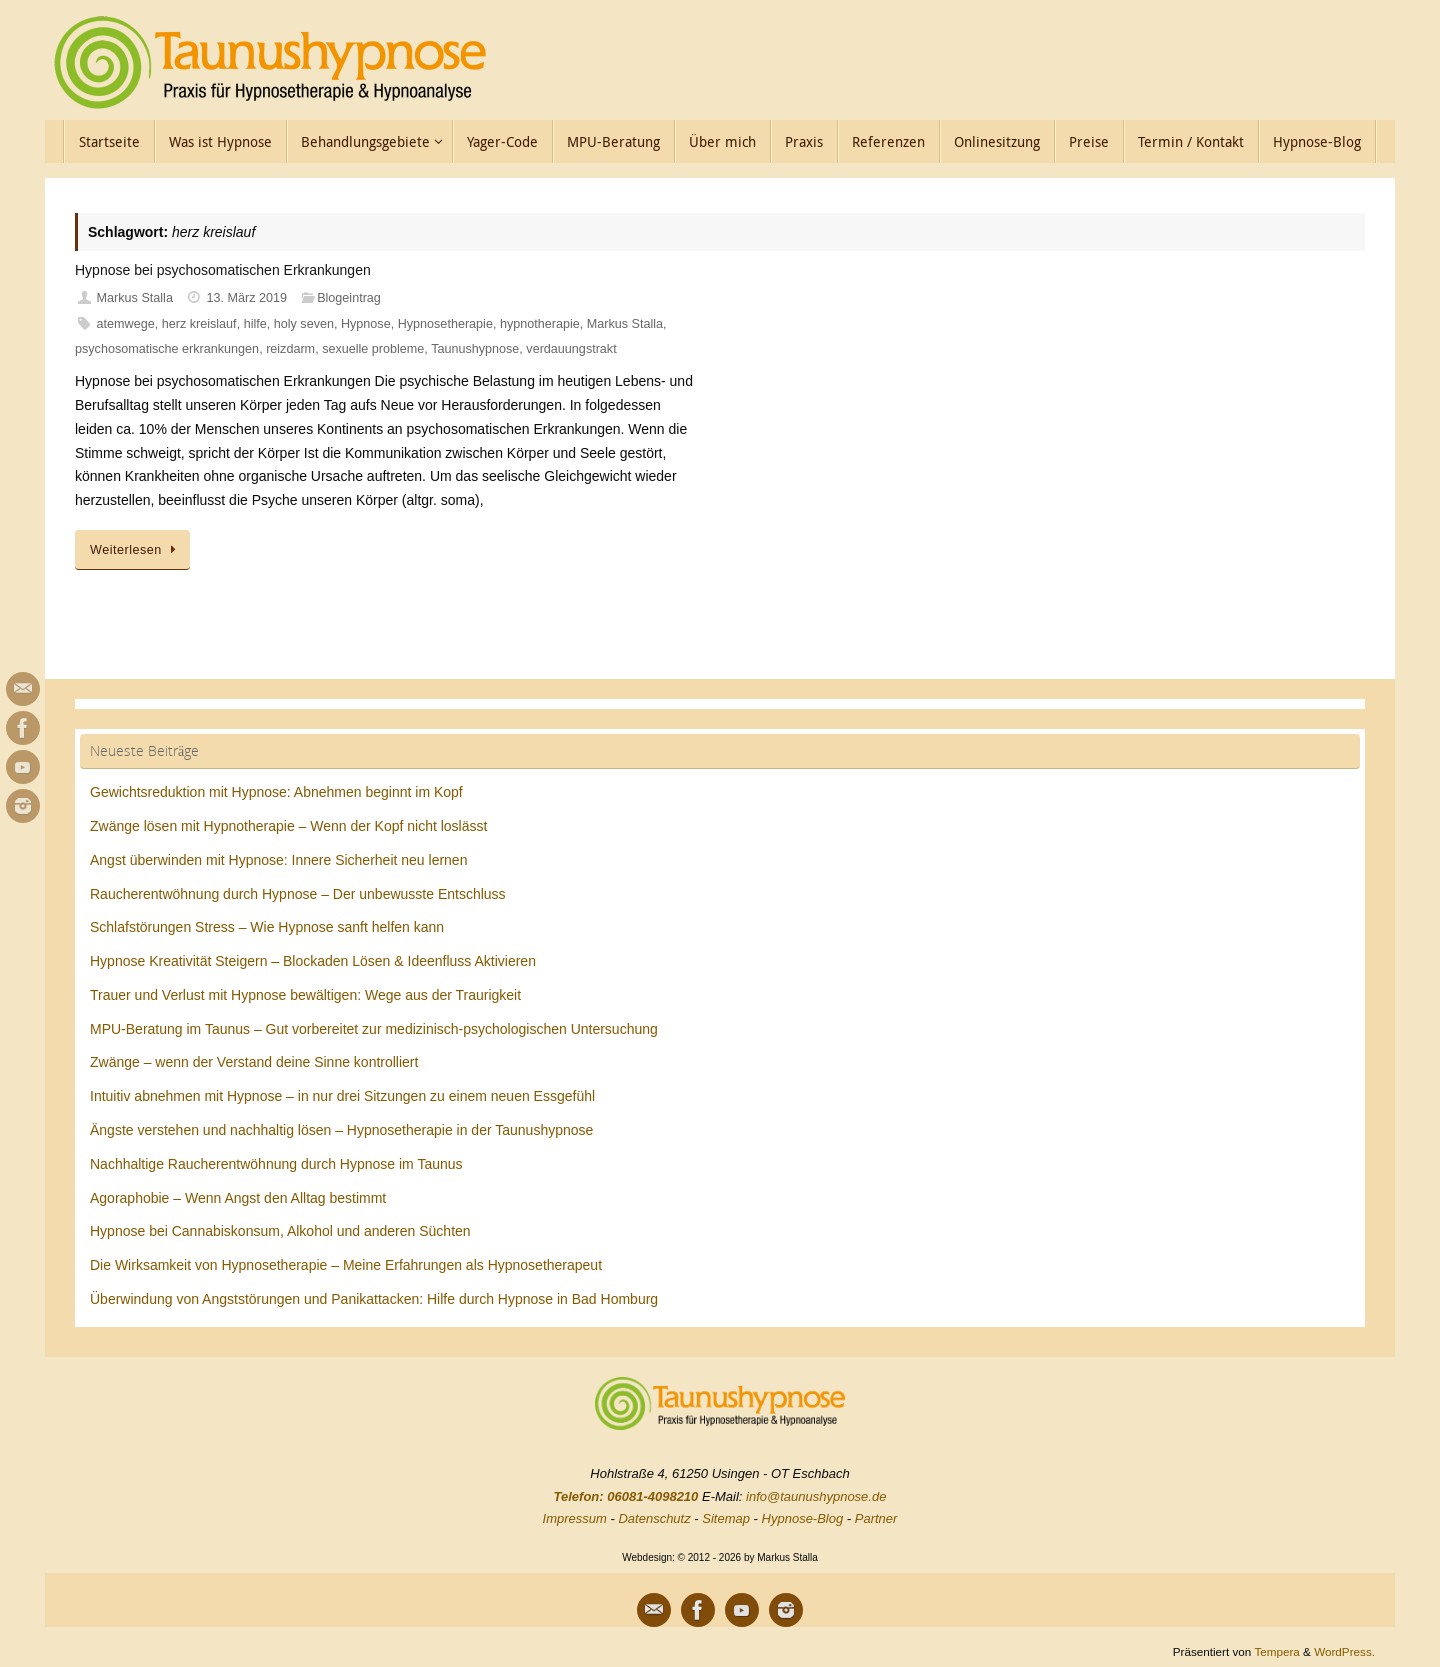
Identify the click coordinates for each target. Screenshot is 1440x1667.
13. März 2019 (247, 298)
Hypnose (366, 324)
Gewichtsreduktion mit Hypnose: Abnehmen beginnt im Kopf (276, 792)
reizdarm (290, 349)
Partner (876, 1518)
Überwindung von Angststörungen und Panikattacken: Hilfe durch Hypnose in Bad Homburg (374, 1299)
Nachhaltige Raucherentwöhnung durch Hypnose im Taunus (276, 1164)
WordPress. (1344, 1651)
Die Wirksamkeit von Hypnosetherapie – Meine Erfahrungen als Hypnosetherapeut (346, 1265)
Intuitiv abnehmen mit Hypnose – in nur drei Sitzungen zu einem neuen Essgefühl (342, 1096)
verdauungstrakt (571, 349)
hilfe (255, 324)
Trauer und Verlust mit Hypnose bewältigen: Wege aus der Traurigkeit (305, 995)
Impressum (575, 1518)
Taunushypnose (475, 349)
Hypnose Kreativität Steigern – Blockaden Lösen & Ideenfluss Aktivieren (313, 961)
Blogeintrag (349, 298)
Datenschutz (654, 1518)
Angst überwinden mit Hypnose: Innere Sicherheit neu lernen (278, 860)
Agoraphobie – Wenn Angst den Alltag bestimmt (238, 1198)
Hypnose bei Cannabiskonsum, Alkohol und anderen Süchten (280, 1231)
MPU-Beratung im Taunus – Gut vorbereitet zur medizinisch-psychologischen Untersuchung (374, 1029)
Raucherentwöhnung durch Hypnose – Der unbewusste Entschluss (298, 894)
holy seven (304, 324)
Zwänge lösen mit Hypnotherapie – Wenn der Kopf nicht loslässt (288, 826)
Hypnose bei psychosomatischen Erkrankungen (223, 270)
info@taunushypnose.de (816, 1496)
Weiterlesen (136, 550)
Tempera (1276, 1651)
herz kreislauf (199, 324)
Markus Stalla (135, 298)
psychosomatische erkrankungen (167, 349)
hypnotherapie (540, 324)
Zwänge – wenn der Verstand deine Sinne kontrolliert (254, 1062)
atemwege (126, 324)
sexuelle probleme (373, 349)
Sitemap (726, 1518)
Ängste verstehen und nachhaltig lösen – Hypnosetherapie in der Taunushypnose (341, 1130)
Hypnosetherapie (445, 324)
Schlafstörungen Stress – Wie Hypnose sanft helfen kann (267, 927)
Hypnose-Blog (803, 1518)
